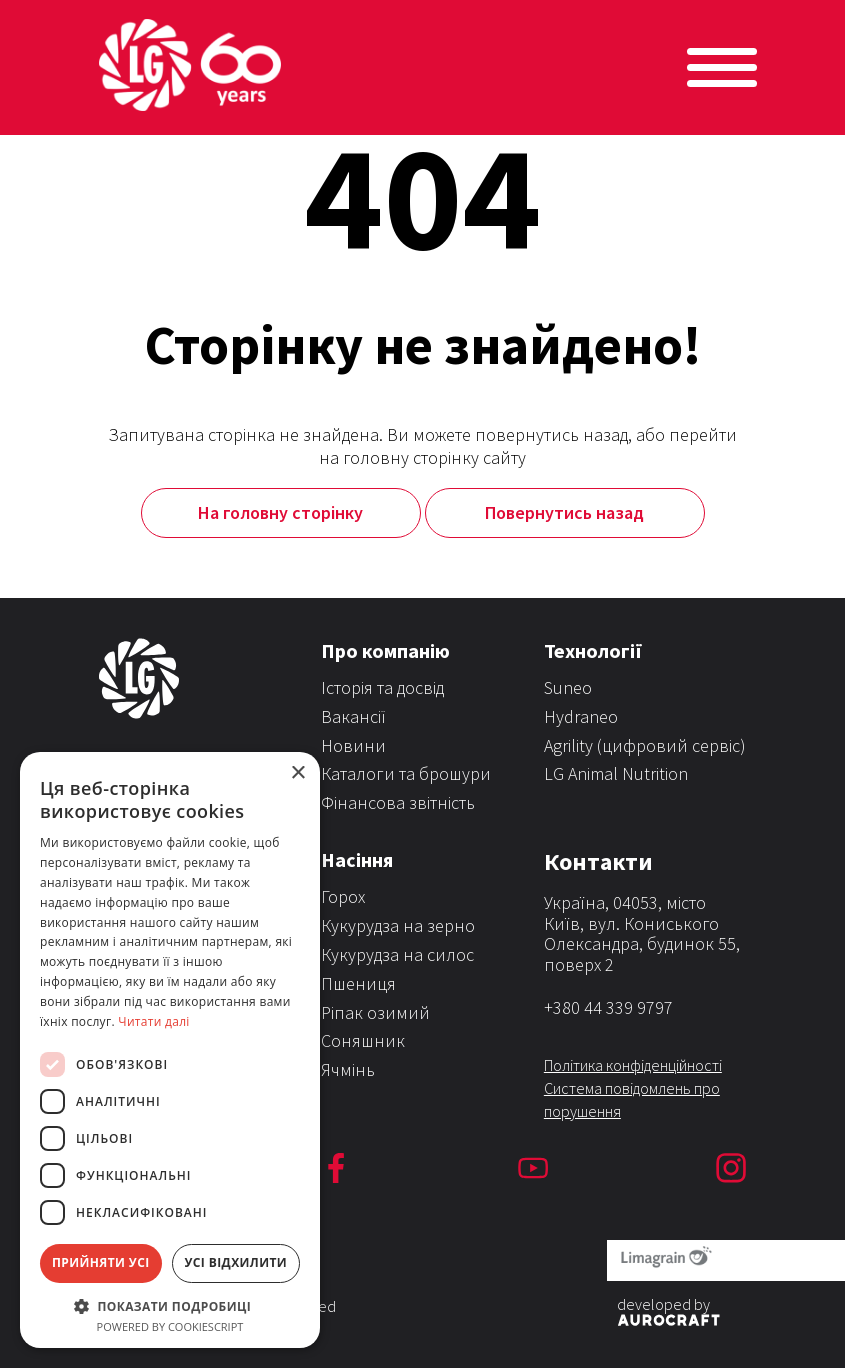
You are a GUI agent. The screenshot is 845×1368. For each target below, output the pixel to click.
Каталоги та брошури (406, 773)
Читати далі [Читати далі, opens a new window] (153, 1021)
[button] (170, 1305)
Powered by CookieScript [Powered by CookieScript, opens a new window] (170, 1326)
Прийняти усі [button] (101, 1262)
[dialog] (170, 1050)
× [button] (297, 773)
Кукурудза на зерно (398, 925)
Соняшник (363, 1040)
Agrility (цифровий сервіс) (645, 745)
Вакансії (353, 716)
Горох (343, 896)
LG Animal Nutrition (616, 773)
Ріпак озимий (375, 1012)
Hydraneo (581, 716)
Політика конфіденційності (633, 1065)
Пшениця (358, 983)
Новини (353, 745)
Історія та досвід (382, 687)
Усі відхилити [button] (235, 1262)
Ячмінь (348, 1069)
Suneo (568, 687)
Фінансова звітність (398, 802)
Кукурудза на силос (397, 954)
